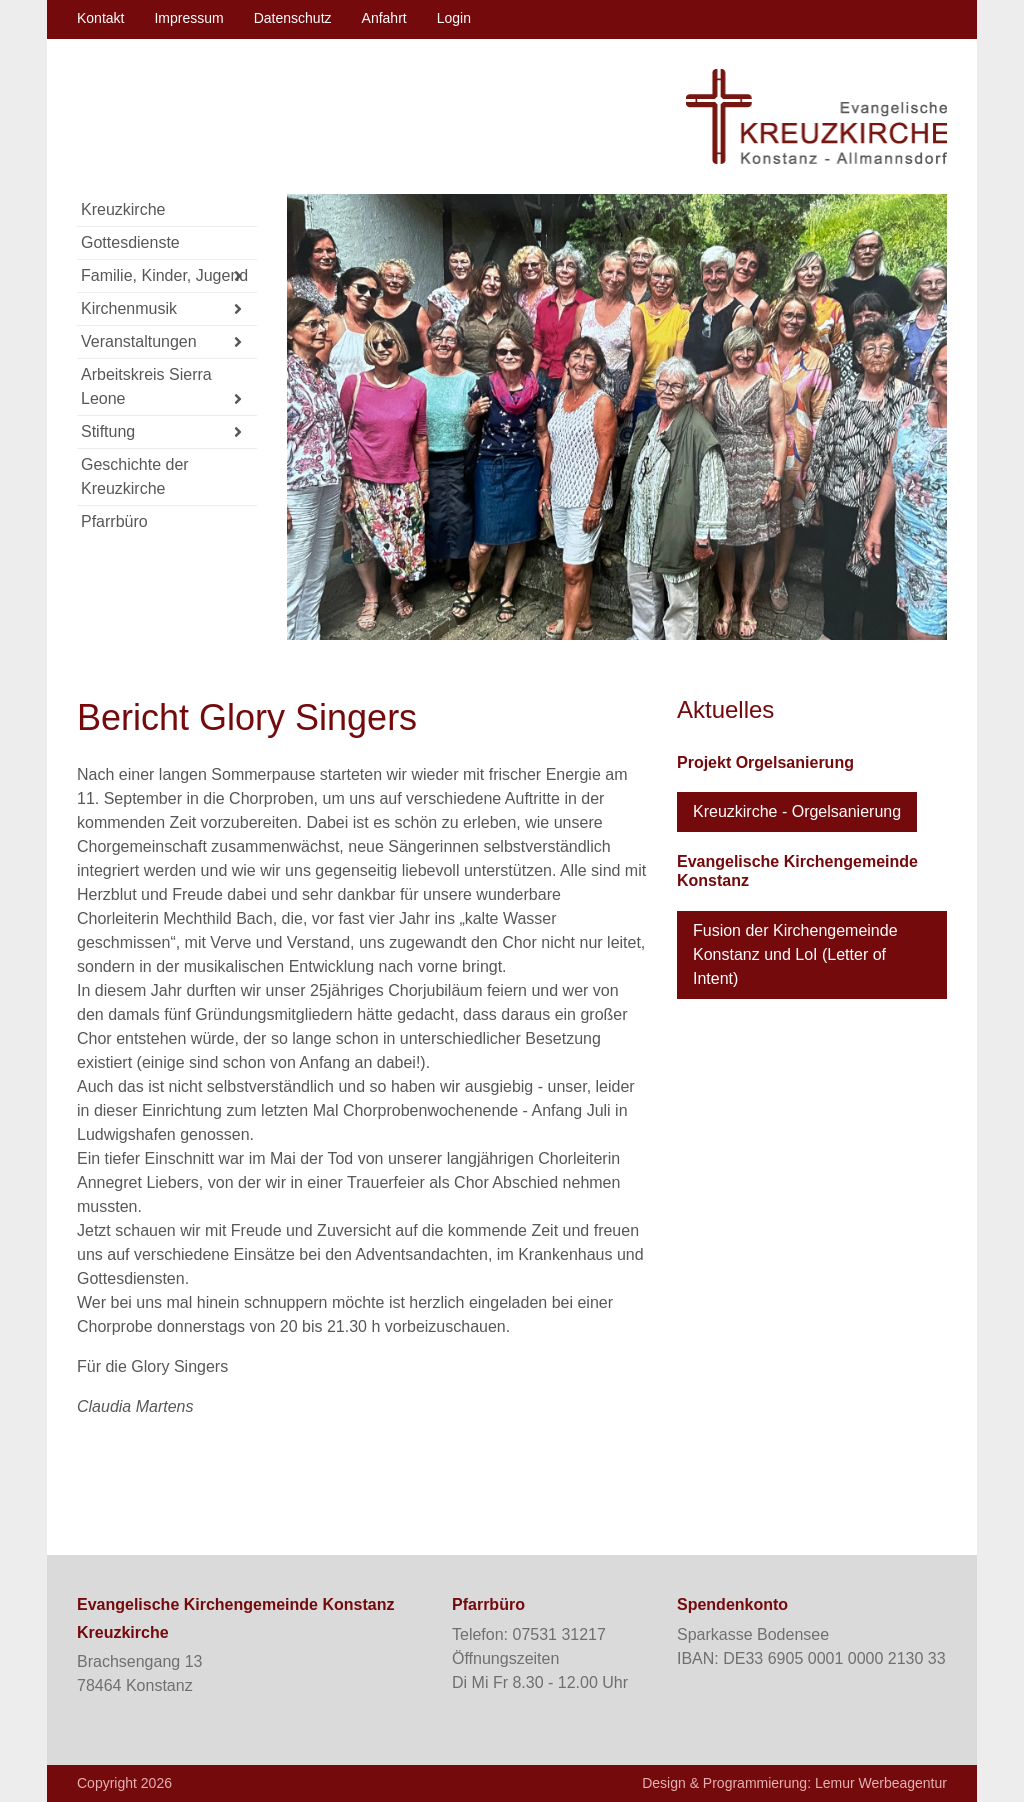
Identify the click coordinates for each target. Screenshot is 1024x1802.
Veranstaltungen (161, 342)
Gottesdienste (130, 242)
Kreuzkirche (123, 209)
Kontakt (100, 18)
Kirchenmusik (161, 309)
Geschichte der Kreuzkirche (135, 476)
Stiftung (161, 432)
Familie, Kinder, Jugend (164, 276)
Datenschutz (293, 18)
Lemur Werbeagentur (881, 1783)
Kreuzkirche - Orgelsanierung (797, 811)
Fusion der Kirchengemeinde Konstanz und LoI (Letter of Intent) (795, 954)
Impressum (188, 18)
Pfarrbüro (114, 521)
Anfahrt (384, 18)
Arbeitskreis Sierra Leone (161, 389)
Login (454, 18)
